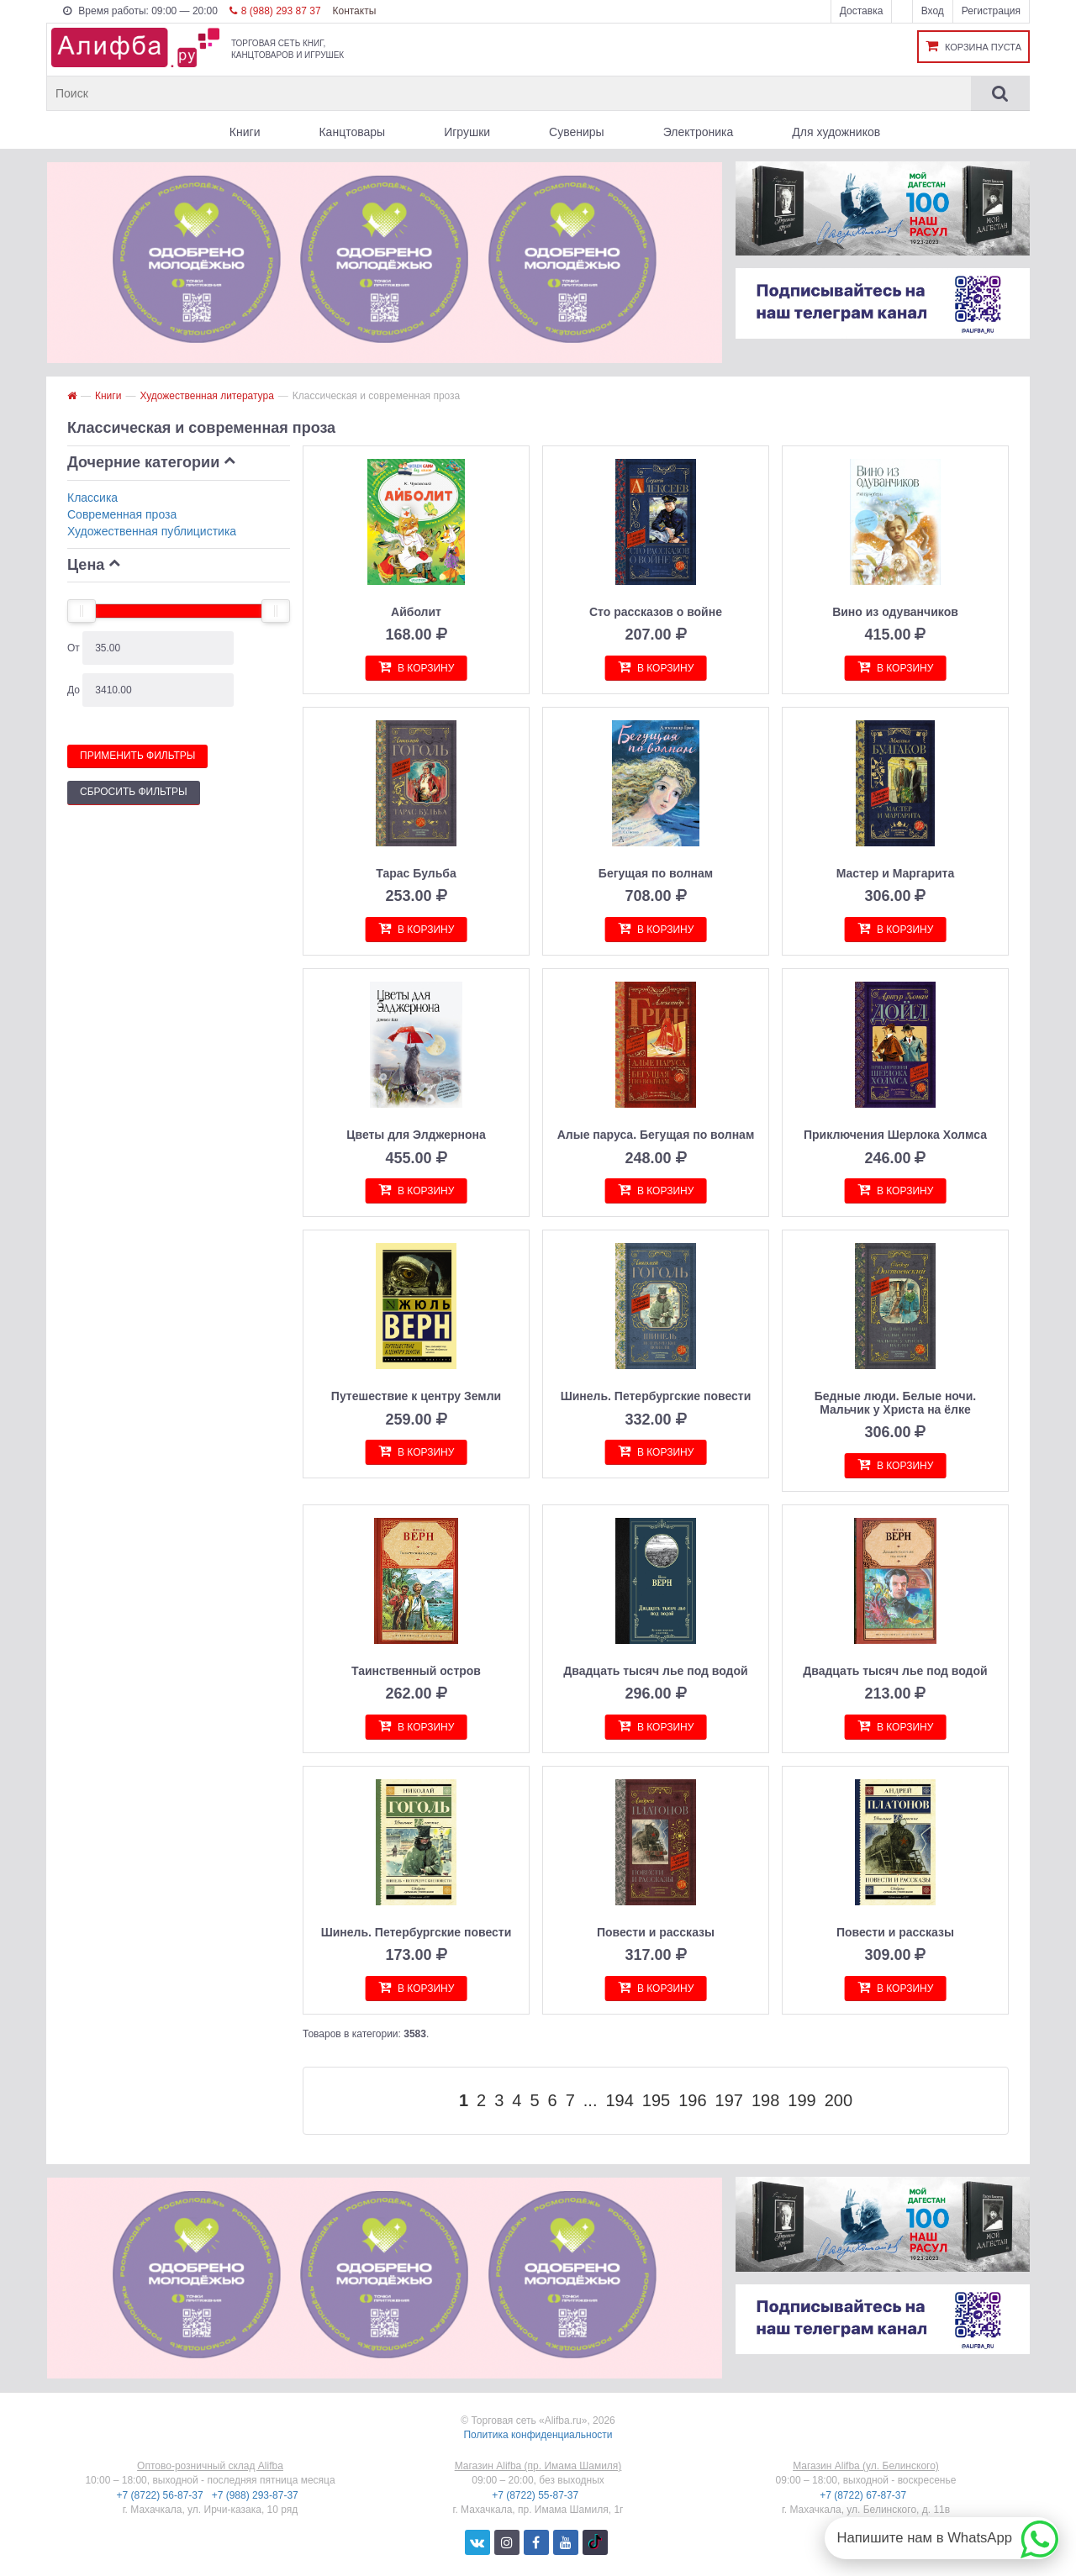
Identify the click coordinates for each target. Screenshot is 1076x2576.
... (590, 2100)
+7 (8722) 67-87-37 (864, 2495)
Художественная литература (206, 396)
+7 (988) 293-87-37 (256, 2495)
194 (619, 2100)
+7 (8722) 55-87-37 (536, 2495)
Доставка (861, 11)
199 (801, 2100)
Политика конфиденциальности (537, 2435)
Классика (92, 497)
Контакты (354, 11)
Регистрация (991, 11)
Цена (85, 564)
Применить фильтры (137, 755)
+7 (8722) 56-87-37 (161, 2495)
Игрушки (467, 132)
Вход (932, 11)
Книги (245, 132)
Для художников (836, 132)
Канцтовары (352, 132)
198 (765, 2100)
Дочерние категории (143, 462)
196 (692, 2100)
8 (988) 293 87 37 (275, 11)
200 (838, 2100)
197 (729, 2100)
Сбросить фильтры (133, 792)
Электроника (698, 132)
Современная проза (122, 514)
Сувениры (576, 132)
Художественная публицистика (151, 531)
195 (656, 2100)
